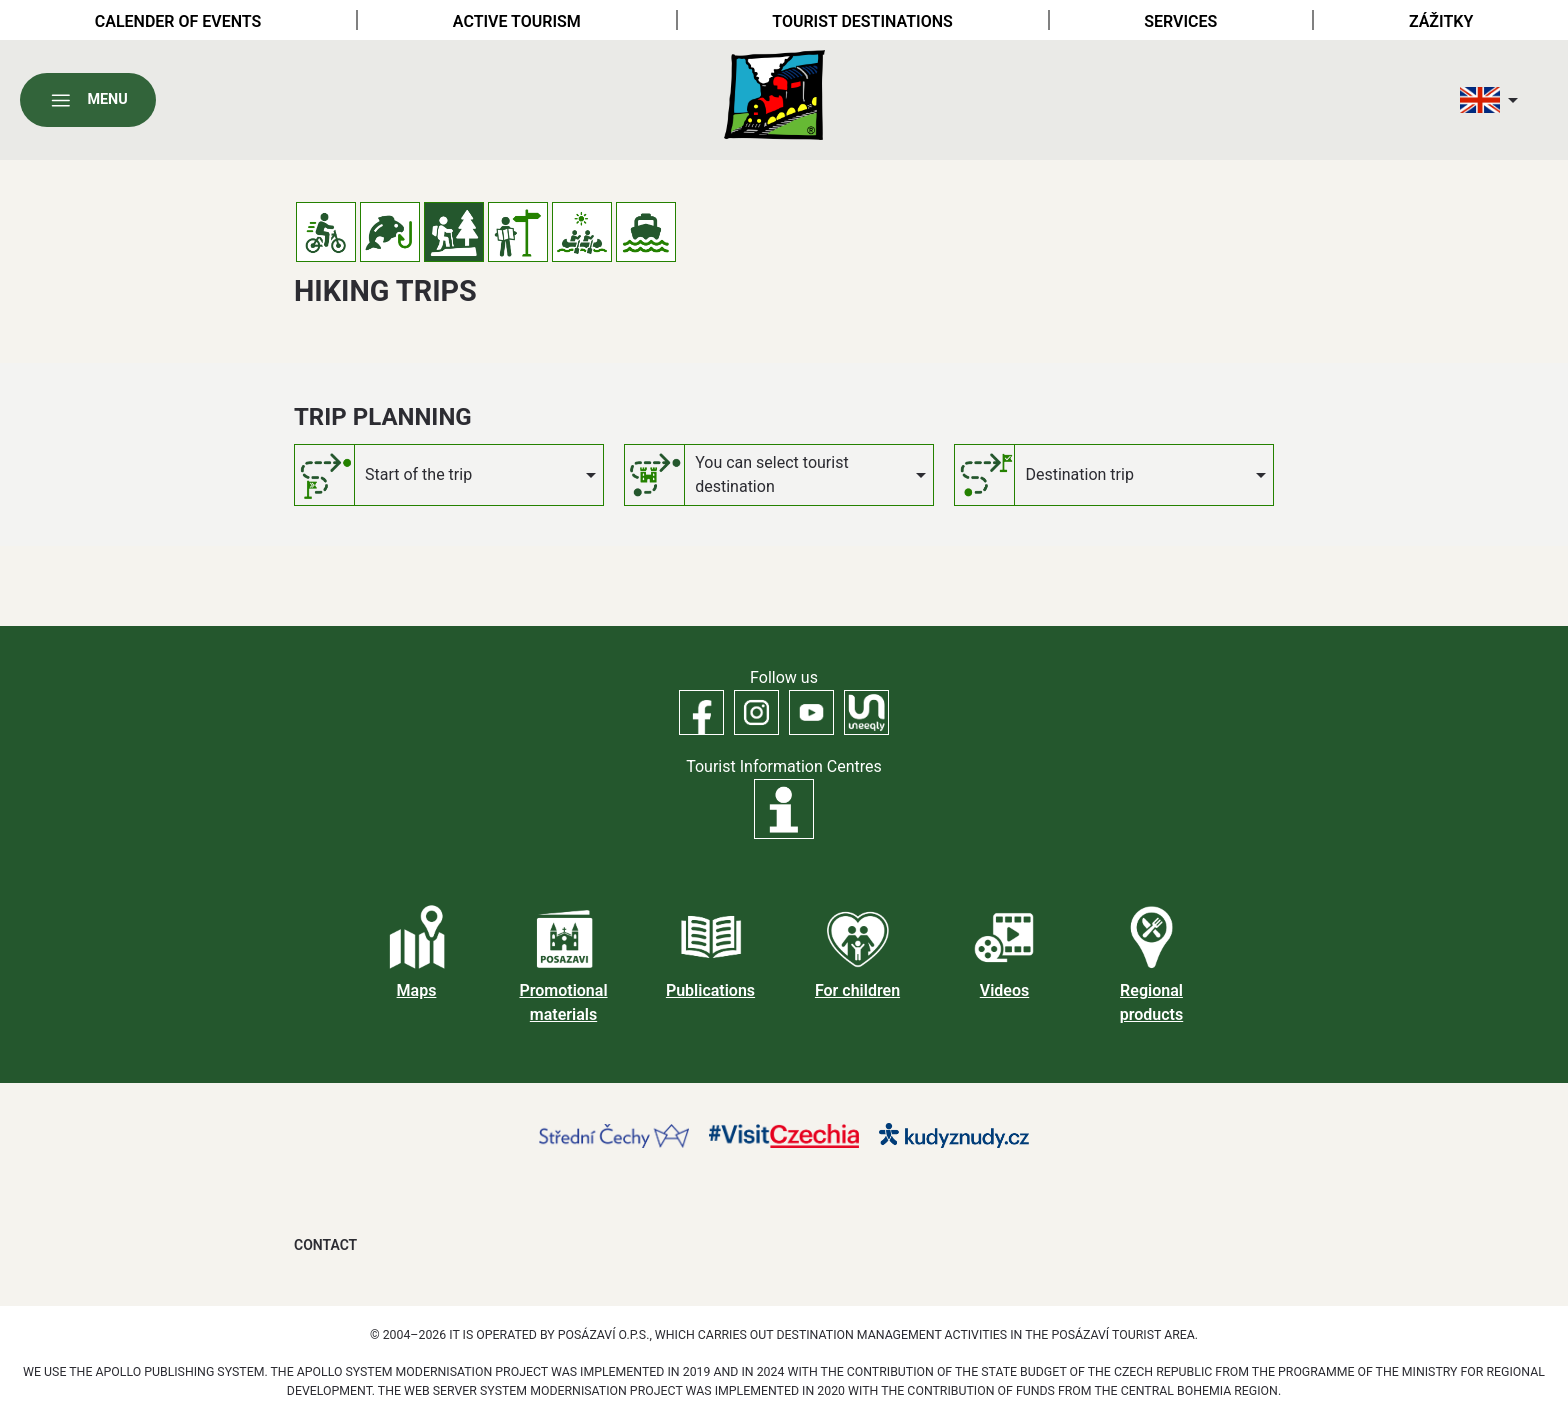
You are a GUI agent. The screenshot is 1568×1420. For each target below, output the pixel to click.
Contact (325, 1245)
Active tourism (517, 21)
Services (1180, 21)
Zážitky (1441, 21)
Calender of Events (178, 21)
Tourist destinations (862, 21)
